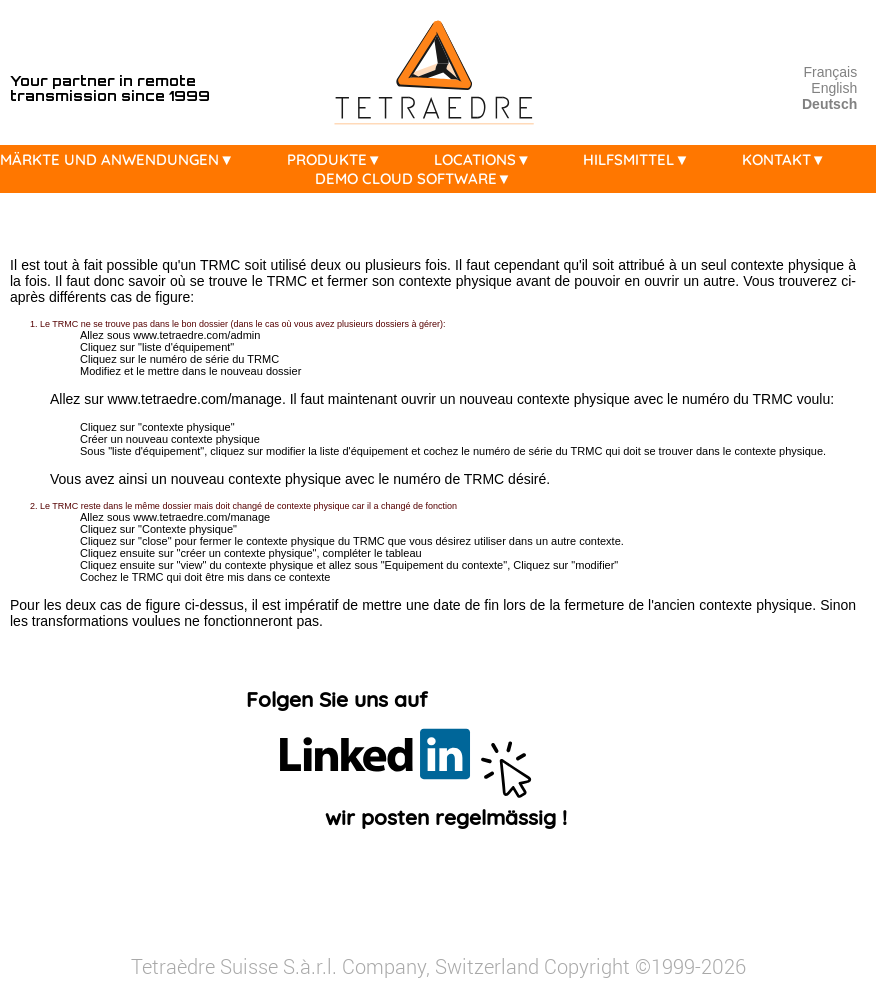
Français (831, 72)
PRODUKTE (339, 159)
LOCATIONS (487, 159)
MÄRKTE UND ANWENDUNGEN (122, 159)
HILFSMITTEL (641, 159)
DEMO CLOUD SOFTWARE (418, 178)
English (834, 88)
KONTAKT (789, 159)
